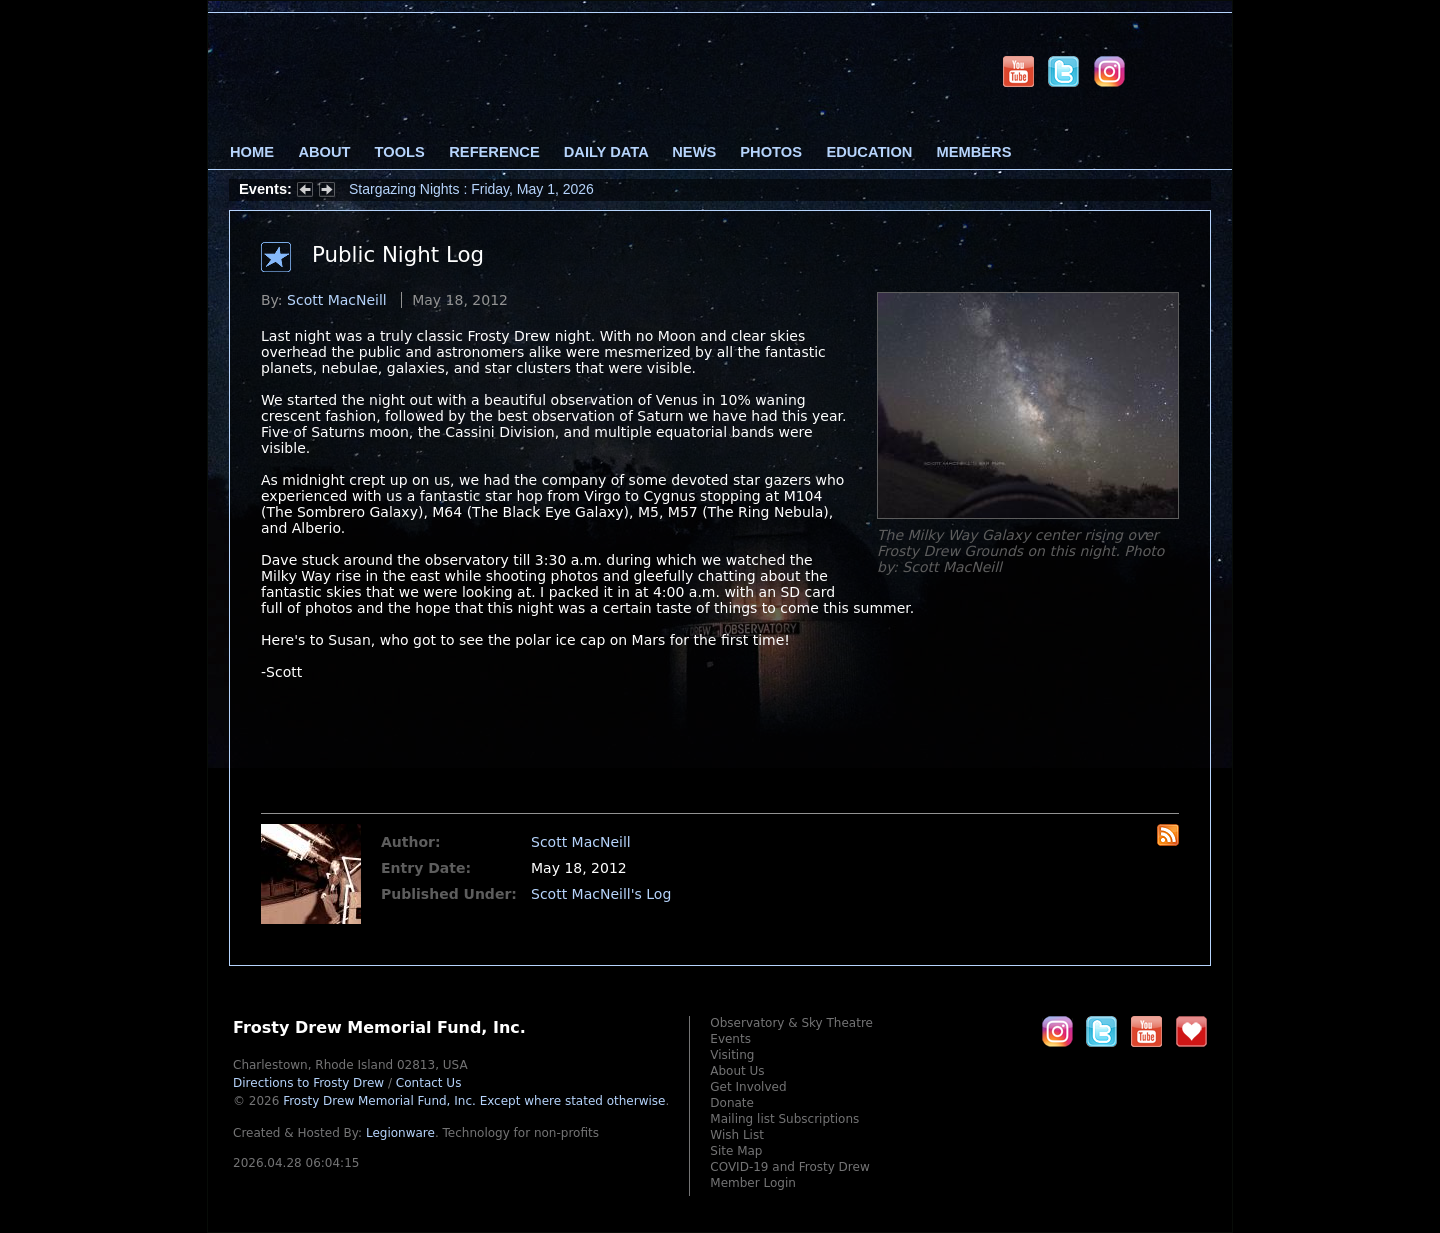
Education (869, 152)
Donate (732, 1103)
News (694, 152)
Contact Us (429, 1083)
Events (730, 1039)
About (324, 152)
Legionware (400, 1133)
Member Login (753, 1183)
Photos (771, 152)
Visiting (732, 1055)
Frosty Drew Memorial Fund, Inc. (474, 1101)
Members (974, 152)
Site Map (736, 1151)
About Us (737, 1071)
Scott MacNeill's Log (601, 894)
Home (252, 152)
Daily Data (606, 152)
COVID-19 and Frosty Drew (789, 1167)
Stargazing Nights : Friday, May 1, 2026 (471, 189)
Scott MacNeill (337, 300)
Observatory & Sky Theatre (791, 1023)
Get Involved (748, 1087)
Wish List (737, 1135)
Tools (400, 152)
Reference (494, 152)
